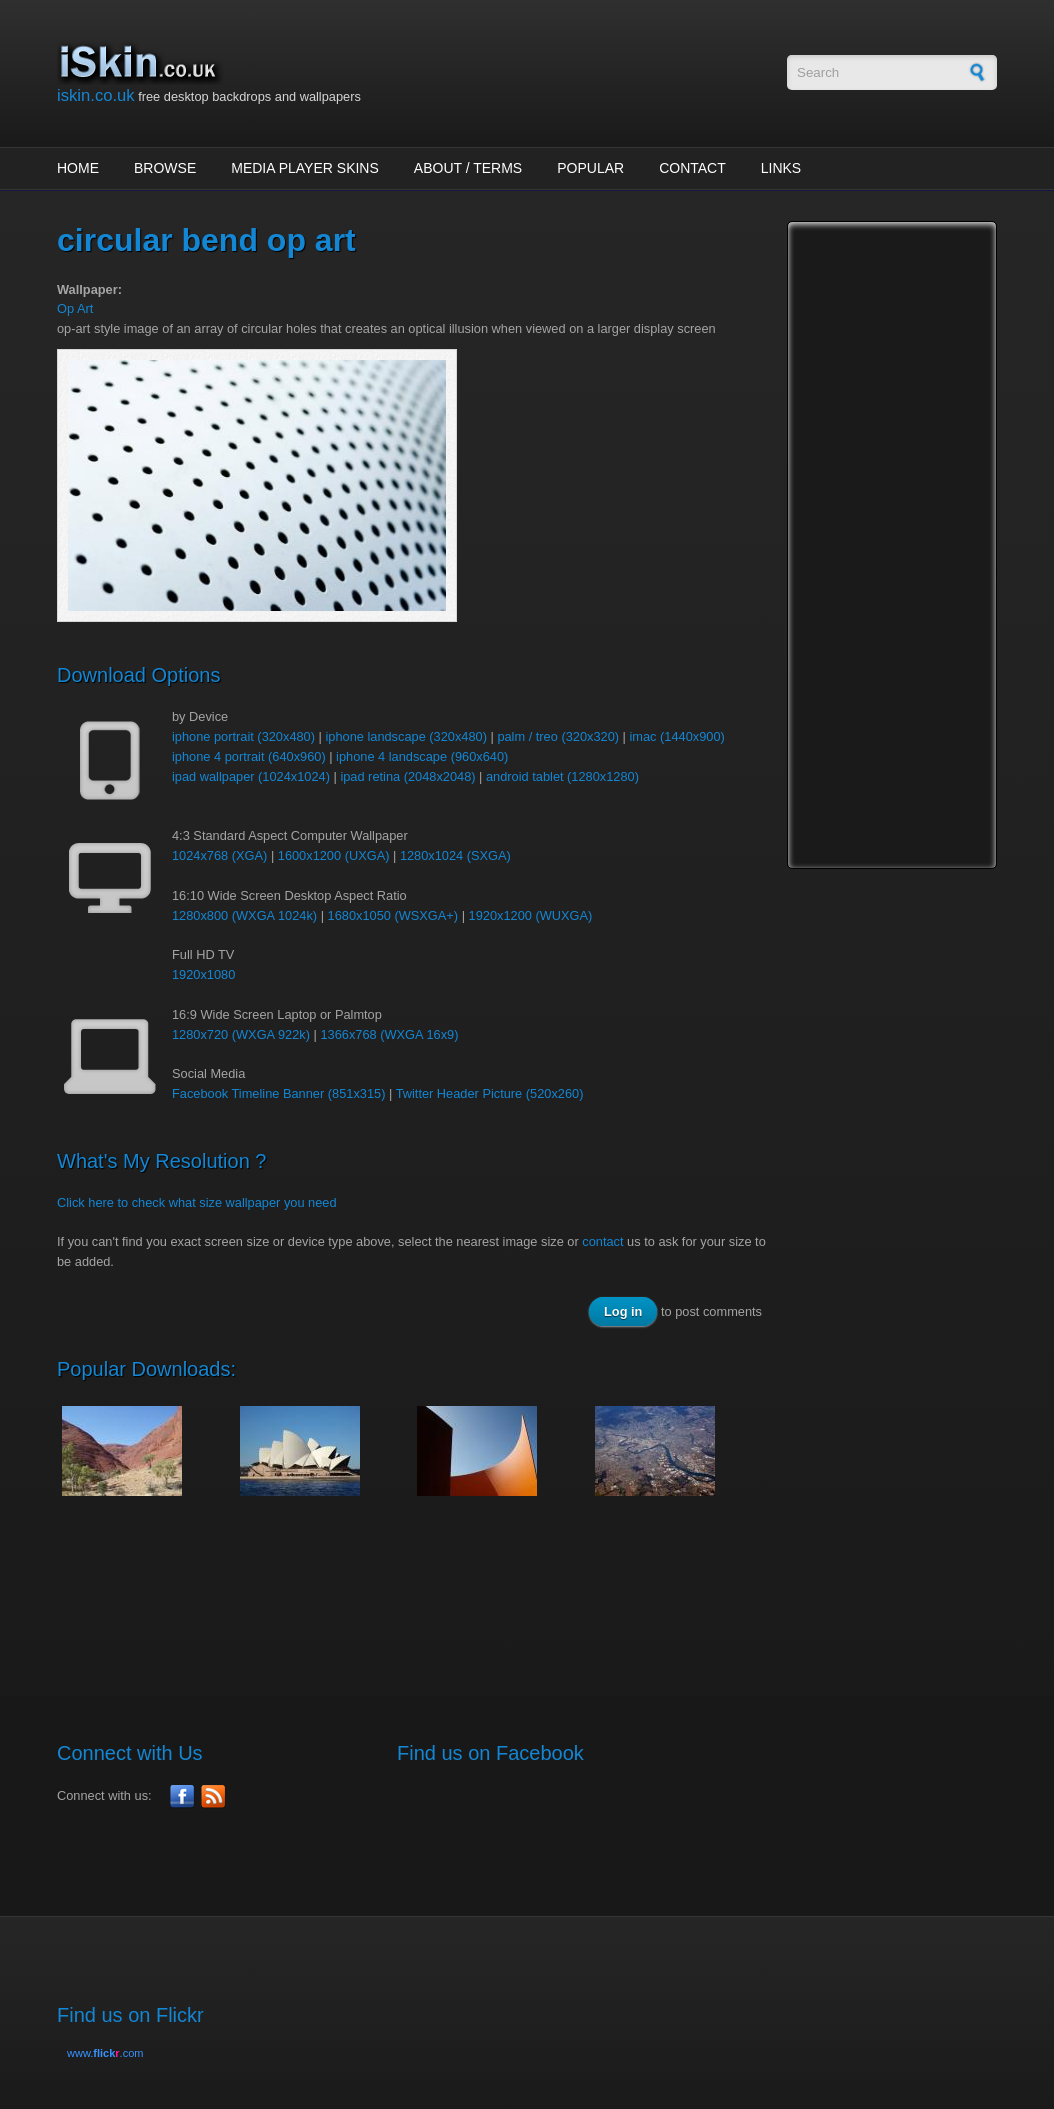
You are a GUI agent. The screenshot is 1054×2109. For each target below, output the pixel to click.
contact (602, 1241)
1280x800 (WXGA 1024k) (244, 915)
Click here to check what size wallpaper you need (197, 1202)
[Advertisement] (421, 1585)
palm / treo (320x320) (558, 736)
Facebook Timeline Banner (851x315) (278, 1093)
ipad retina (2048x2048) (407, 776)
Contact (692, 168)
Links (781, 168)
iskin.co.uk (96, 95)
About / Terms (468, 168)
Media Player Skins (305, 168)
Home (78, 168)
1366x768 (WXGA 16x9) (389, 1034)
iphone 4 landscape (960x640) (422, 756)
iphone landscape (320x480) (406, 736)
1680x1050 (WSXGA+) (393, 915)
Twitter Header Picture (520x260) (490, 1093)
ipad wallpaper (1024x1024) (251, 776)
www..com (105, 2053)
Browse (165, 168)
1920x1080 (203, 974)
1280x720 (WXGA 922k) (241, 1034)
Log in (623, 1311)
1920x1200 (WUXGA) (531, 915)
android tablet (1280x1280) (562, 776)
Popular (590, 168)
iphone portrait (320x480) (243, 736)
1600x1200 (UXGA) (334, 855)
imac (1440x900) (676, 736)
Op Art (75, 308)
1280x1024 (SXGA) (455, 855)
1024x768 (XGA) (219, 855)
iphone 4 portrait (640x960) (249, 756)
